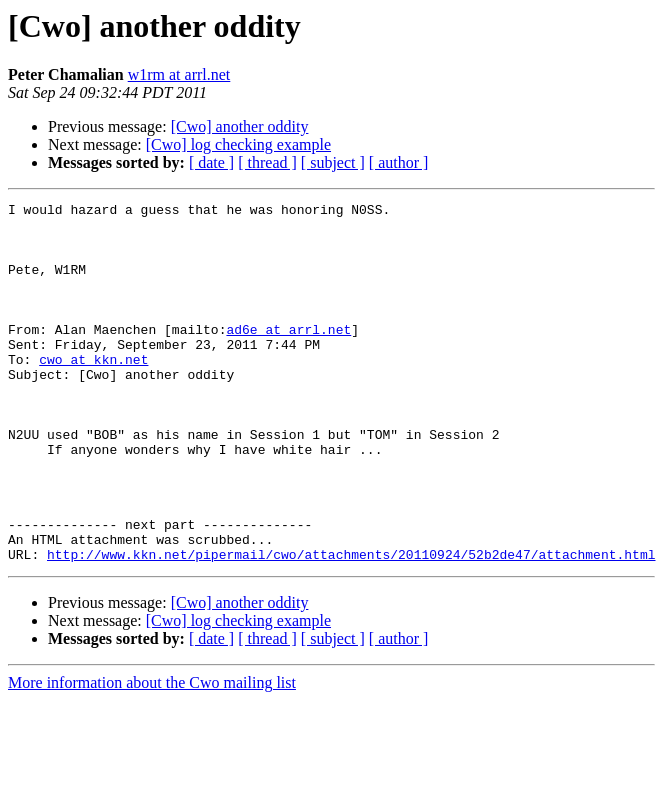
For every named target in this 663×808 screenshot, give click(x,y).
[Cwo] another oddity (240, 126)
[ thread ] (267, 162)
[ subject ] (333, 162)
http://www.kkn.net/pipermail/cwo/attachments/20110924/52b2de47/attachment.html (351, 626)
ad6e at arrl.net (288, 356)
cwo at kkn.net (93, 392)
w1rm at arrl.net (179, 74)
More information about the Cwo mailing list (152, 754)
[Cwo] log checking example (238, 144)
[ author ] (399, 162)
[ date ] (211, 162)
